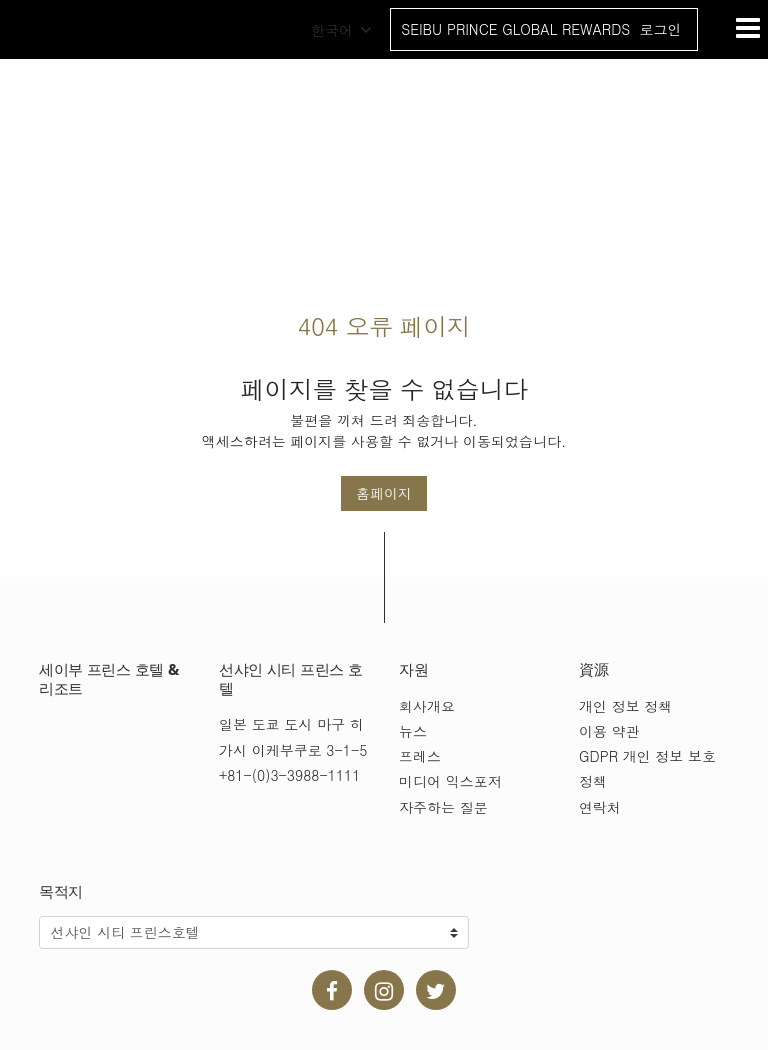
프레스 (420, 756)
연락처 (600, 807)
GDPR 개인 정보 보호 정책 (647, 768)
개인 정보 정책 (625, 706)
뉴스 (413, 731)
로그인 (660, 29)
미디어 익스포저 (450, 781)
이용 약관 (609, 731)
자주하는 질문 (443, 807)
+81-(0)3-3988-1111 (289, 775)
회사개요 (427, 706)
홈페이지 (384, 493)
